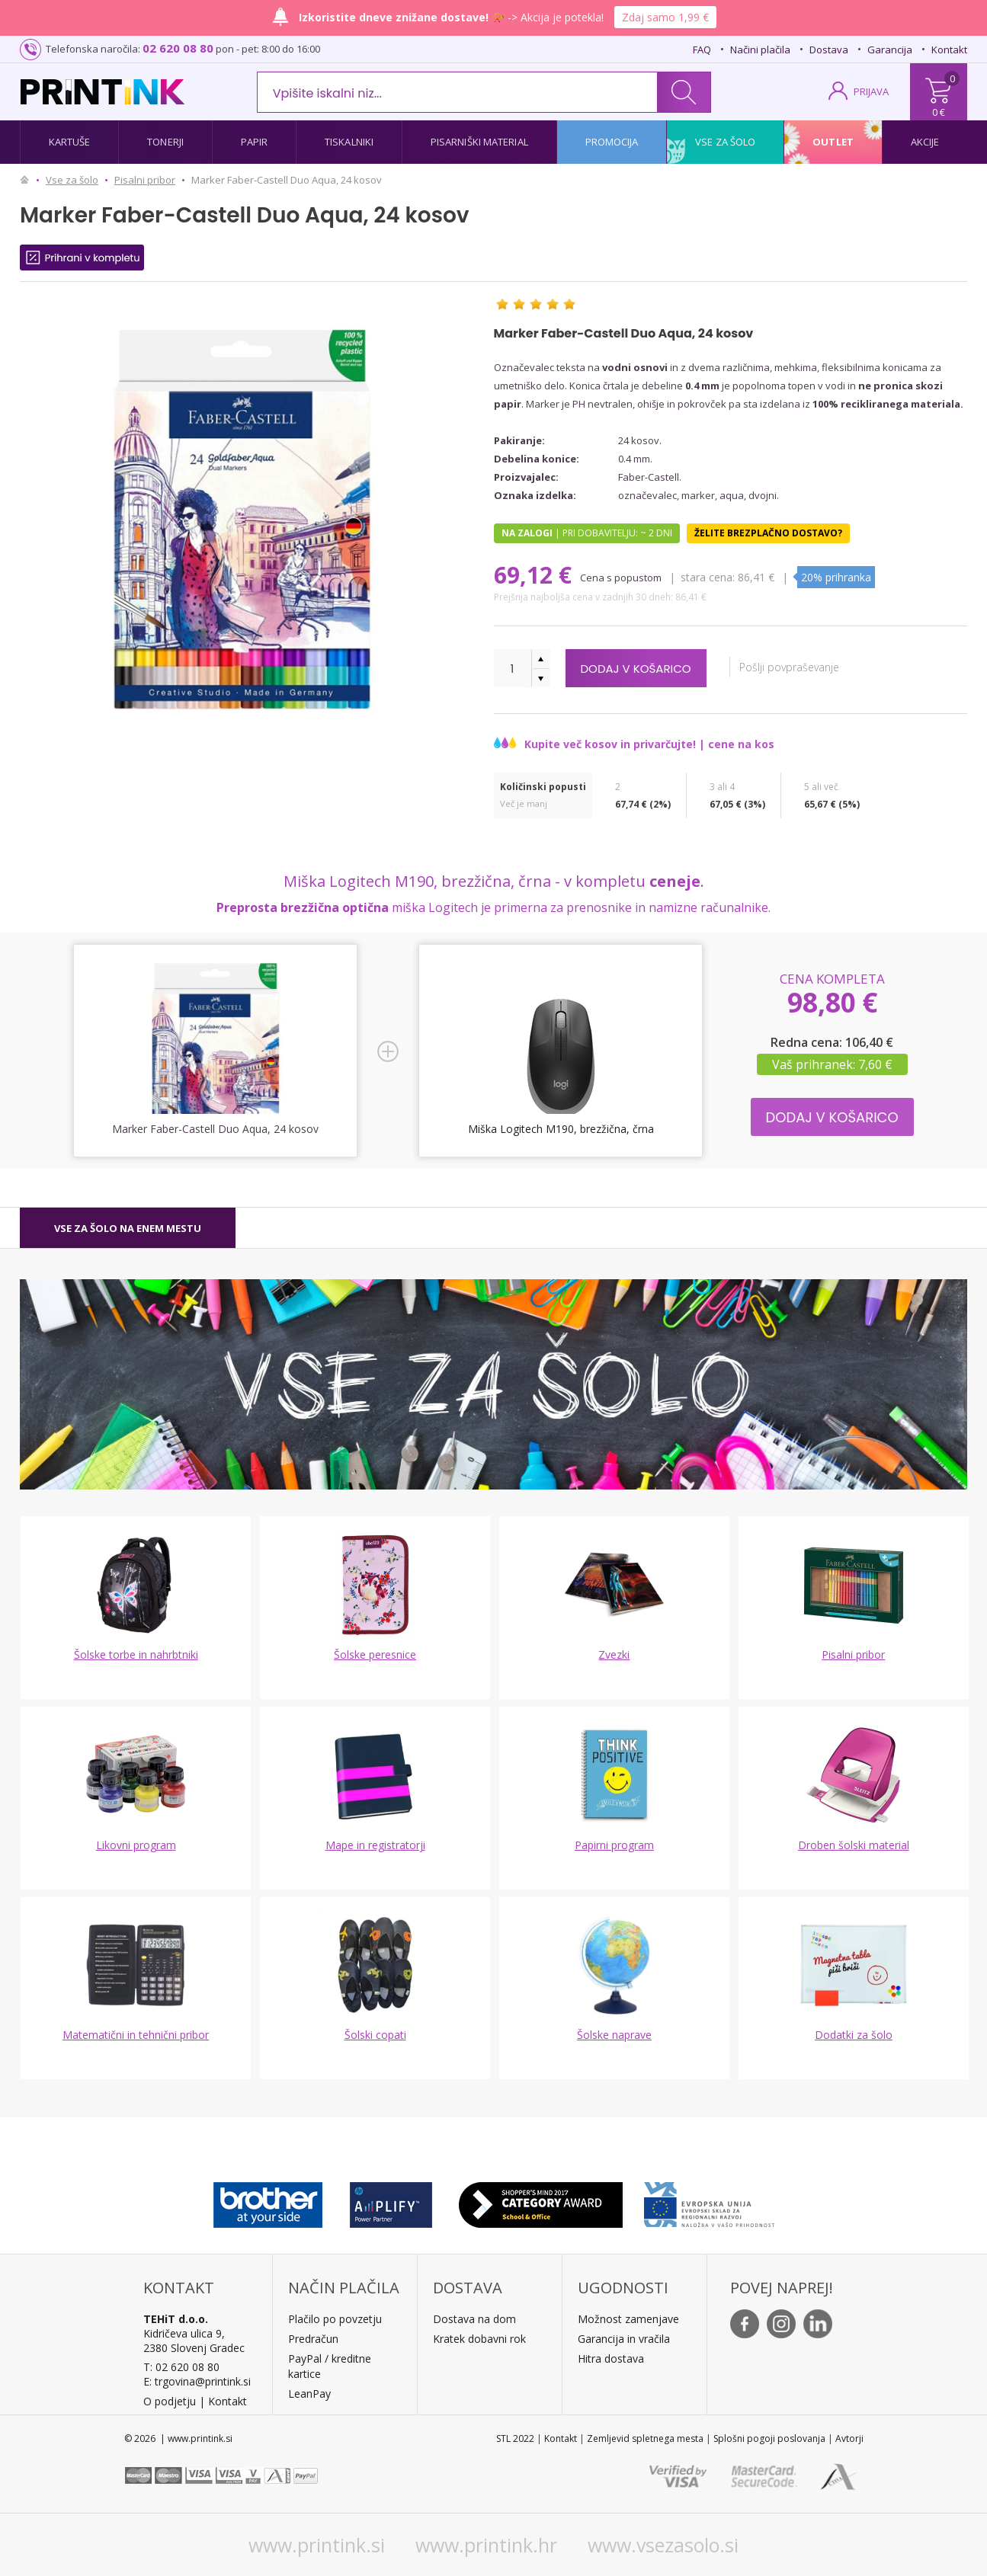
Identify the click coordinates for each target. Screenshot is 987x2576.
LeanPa (306, 2393)
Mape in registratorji (375, 1845)
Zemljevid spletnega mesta (645, 2438)
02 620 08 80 (178, 48)
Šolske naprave (614, 2034)
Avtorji (849, 2438)
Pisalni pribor (853, 1654)
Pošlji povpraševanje (811, 667)
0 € (938, 112)
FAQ (702, 49)
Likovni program (136, 1845)
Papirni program (614, 1845)
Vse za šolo (725, 142)
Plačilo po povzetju (335, 2319)
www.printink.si (316, 2545)
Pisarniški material (479, 142)
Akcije (925, 142)
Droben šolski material (853, 1845)
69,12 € (536, 574)
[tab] (128, 1228)
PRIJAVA (871, 91)
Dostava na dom (474, 2319)
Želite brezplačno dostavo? (768, 532)
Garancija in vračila (624, 2338)
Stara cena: (709, 577)
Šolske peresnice (375, 1654)
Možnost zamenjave (628, 2319)
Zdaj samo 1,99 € (665, 17)
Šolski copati (375, 2034)
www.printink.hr (486, 2545)
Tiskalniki (349, 142)
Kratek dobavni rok (479, 2338)
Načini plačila (760, 49)
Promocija (612, 142)
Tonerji (165, 142)
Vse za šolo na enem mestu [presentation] (127, 1228)
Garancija (889, 49)
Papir (254, 142)
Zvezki (614, 1654)
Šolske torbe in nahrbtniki (136, 1654)
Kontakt (949, 49)
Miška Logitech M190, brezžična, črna (561, 1129)
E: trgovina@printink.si (197, 2381)
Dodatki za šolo (853, 2034)
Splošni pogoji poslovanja (769, 2438)
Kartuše (70, 142)
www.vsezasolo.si (663, 2545)
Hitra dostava (611, 2358)
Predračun (313, 2338)
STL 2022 (515, 2438)
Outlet (833, 142)
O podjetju (169, 2401)
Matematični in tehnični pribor (135, 2034)
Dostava (828, 49)
